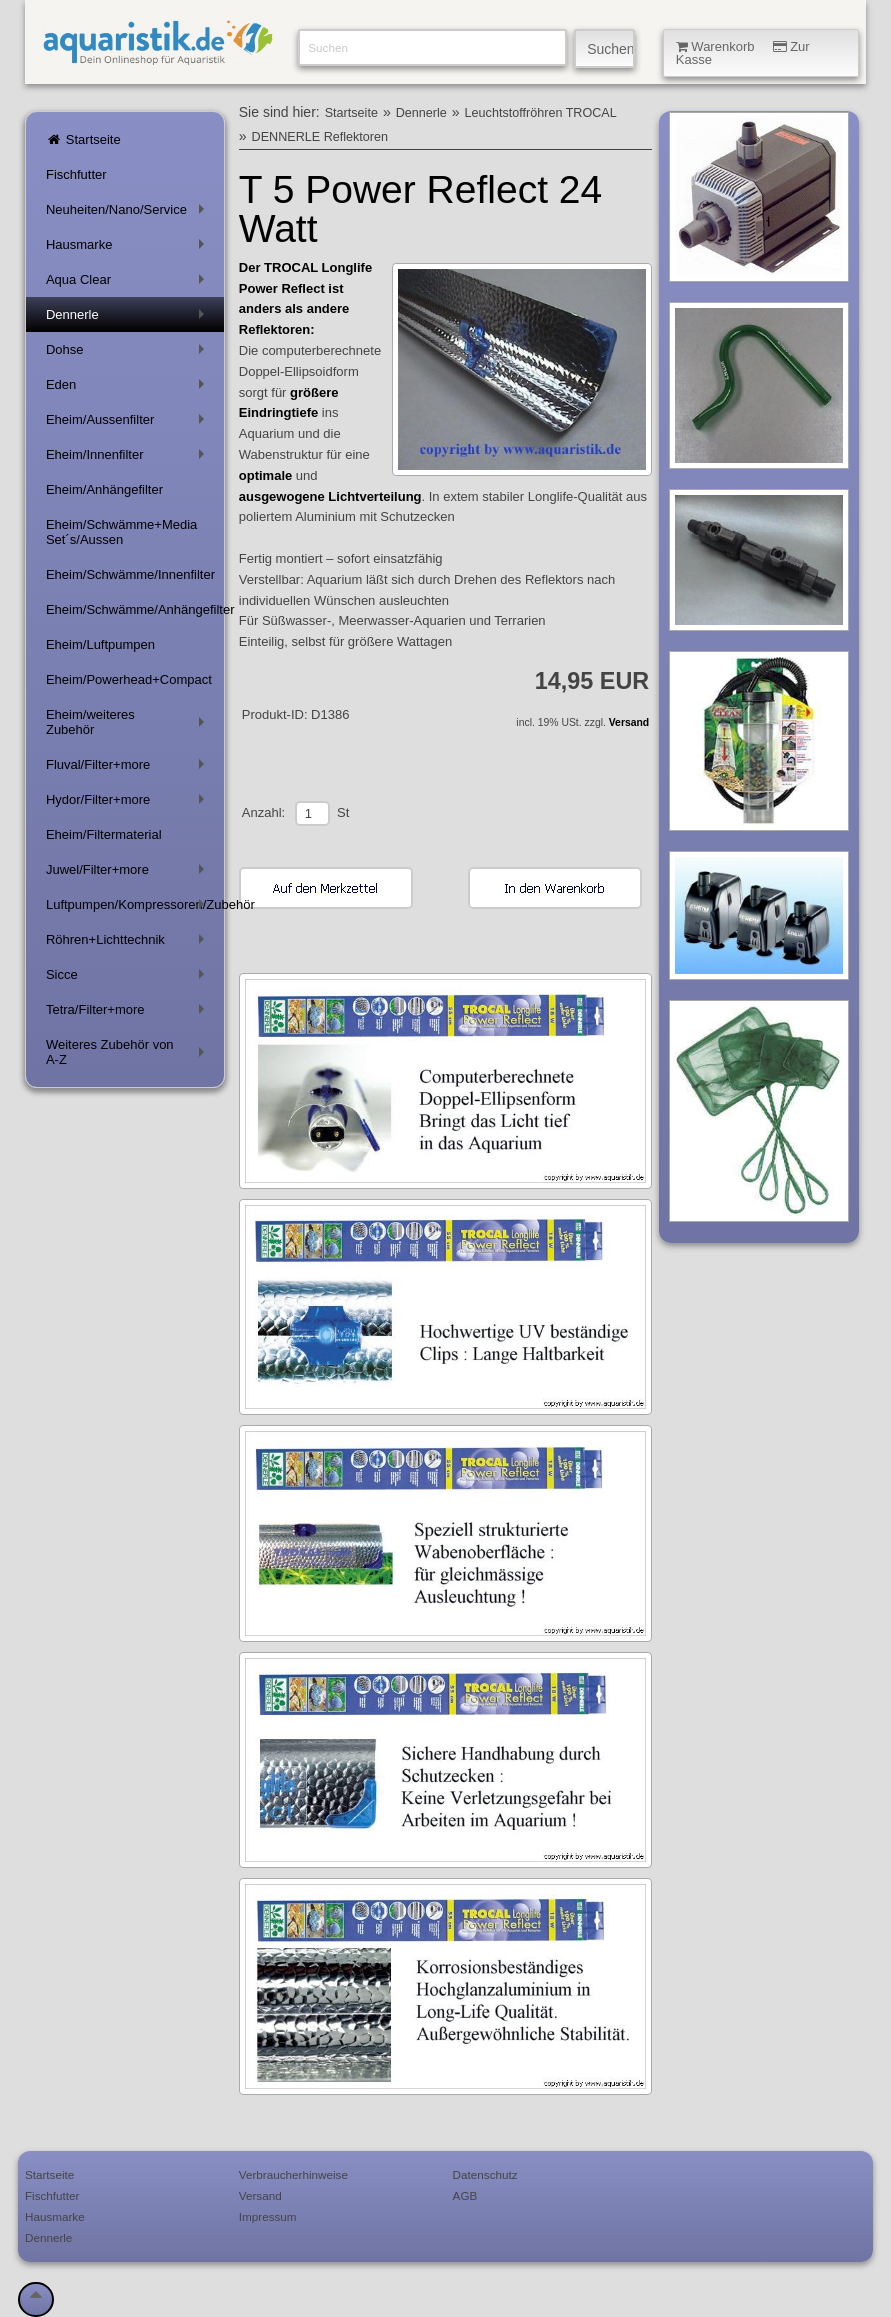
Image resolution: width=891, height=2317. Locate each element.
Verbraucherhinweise (293, 2174)
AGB (465, 2195)
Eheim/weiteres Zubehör (129, 722)
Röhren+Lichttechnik (129, 943)
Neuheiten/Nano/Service (129, 213)
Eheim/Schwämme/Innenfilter (130, 574)
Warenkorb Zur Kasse (743, 53)
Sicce (129, 978)
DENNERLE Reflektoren (320, 137)
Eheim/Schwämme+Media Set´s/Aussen (121, 532)
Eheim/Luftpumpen (100, 644)
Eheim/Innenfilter (129, 458)
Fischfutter (76, 174)
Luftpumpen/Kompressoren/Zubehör (135, 908)
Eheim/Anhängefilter (104, 489)
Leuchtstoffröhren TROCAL (541, 113)
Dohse (129, 353)
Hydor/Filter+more (129, 803)
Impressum (268, 2216)
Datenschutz (485, 2174)
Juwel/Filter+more (129, 873)
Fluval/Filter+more (129, 768)
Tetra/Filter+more (129, 1013)
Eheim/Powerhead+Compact (129, 679)
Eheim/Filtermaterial (104, 834)
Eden (129, 388)
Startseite (83, 139)
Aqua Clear (129, 283)
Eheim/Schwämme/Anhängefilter (135, 609)
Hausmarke (129, 248)
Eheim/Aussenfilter (129, 423)
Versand (629, 722)
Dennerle (129, 318)
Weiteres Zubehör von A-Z (129, 1052)
